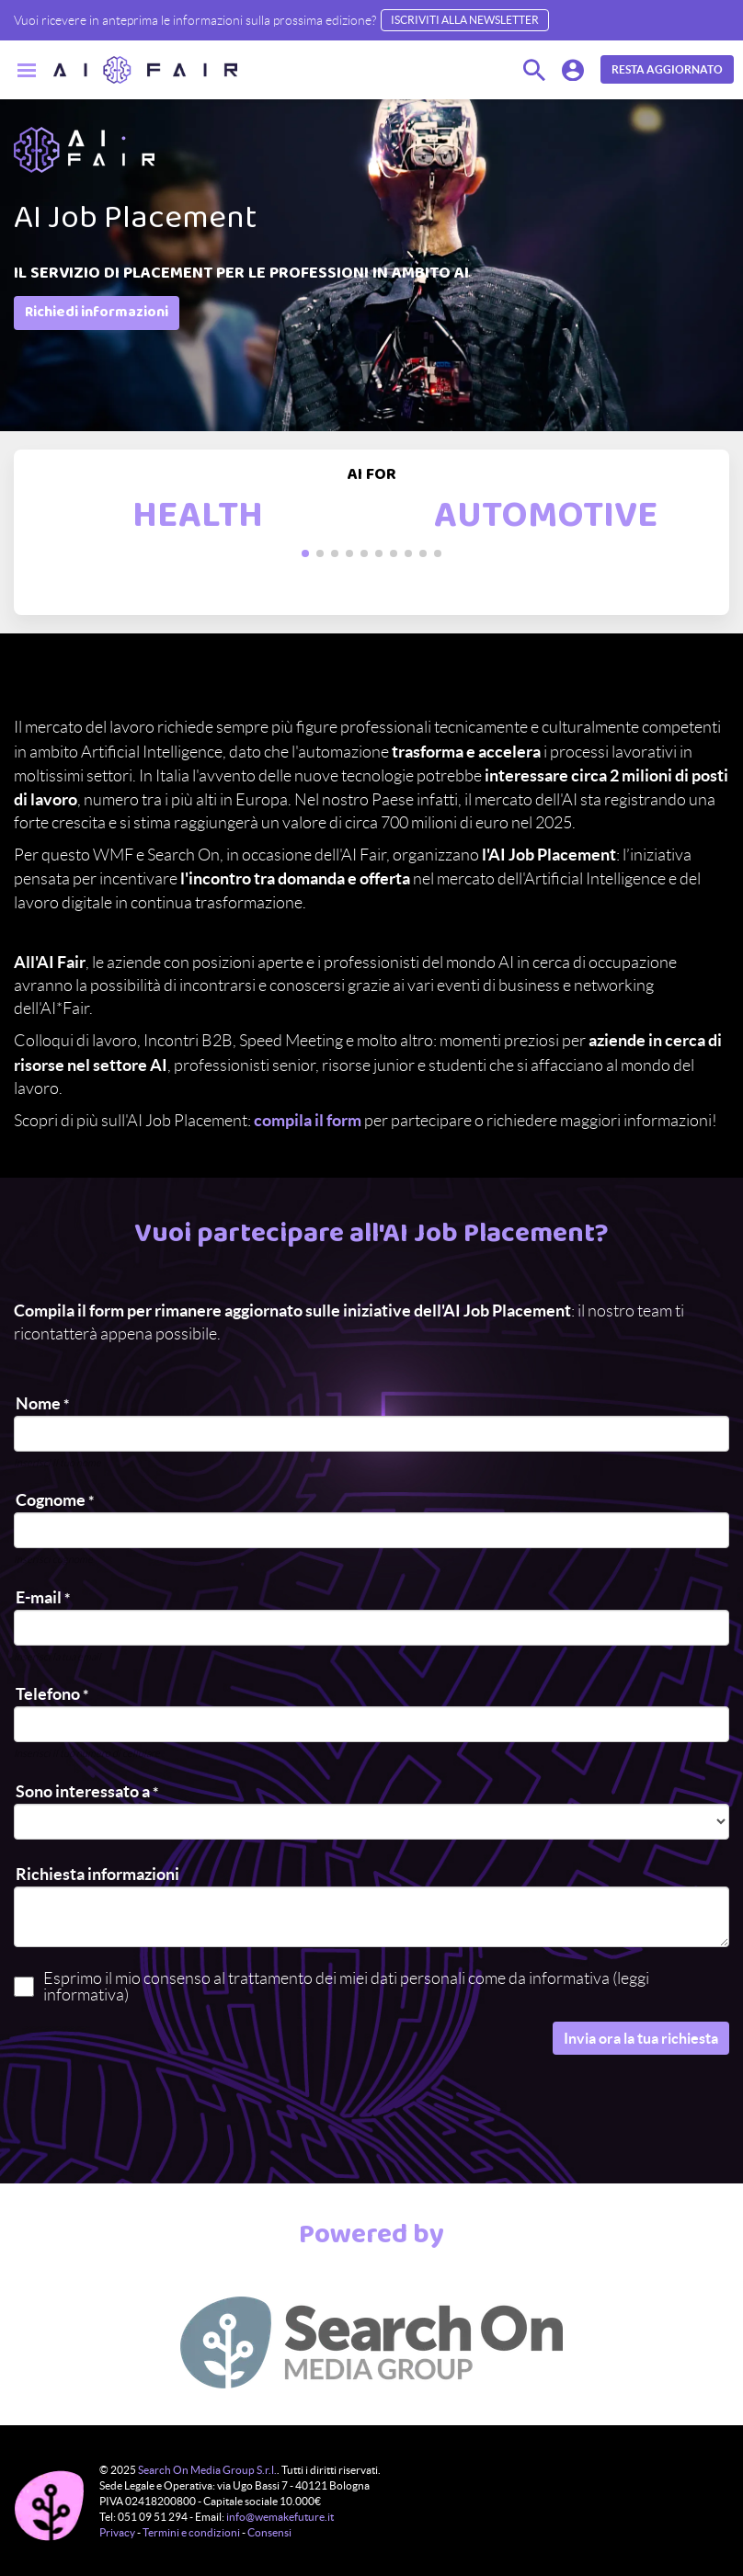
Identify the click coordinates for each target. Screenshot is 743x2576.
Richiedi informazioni (96, 312)
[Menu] (26, 69)
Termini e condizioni (191, 2532)
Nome (38, 1403)
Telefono (48, 1694)
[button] (573, 70)
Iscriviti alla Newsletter (465, 20)
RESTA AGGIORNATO (667, 69)
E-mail (39, 1597)
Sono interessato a (83, 1791)
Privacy (117, 2532)
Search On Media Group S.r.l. (207, 2470)
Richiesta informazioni (97, 1874)
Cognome (51, 1500)
